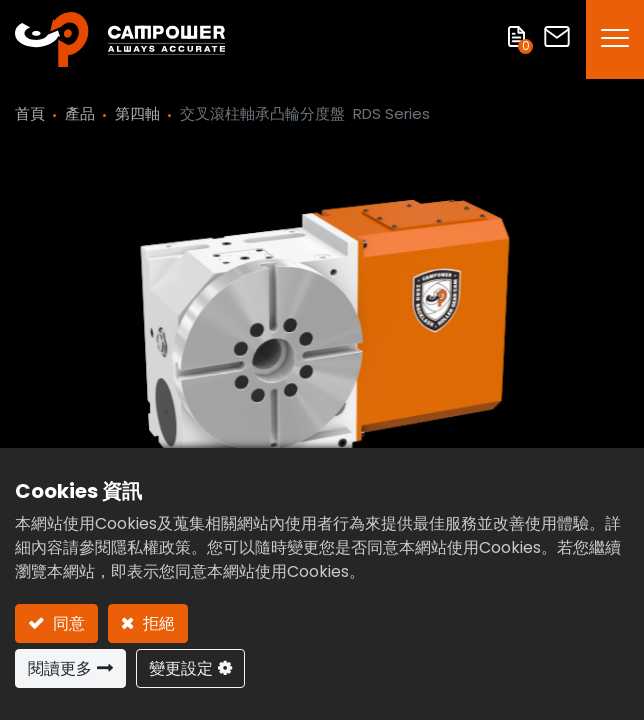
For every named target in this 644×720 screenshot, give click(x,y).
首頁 (30, 113)
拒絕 (157, 623)
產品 (80, 113)
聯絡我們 (557, 36)
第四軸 (137, 113)
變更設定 (181, 668)
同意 (67, 623)
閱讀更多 (60, 668)
